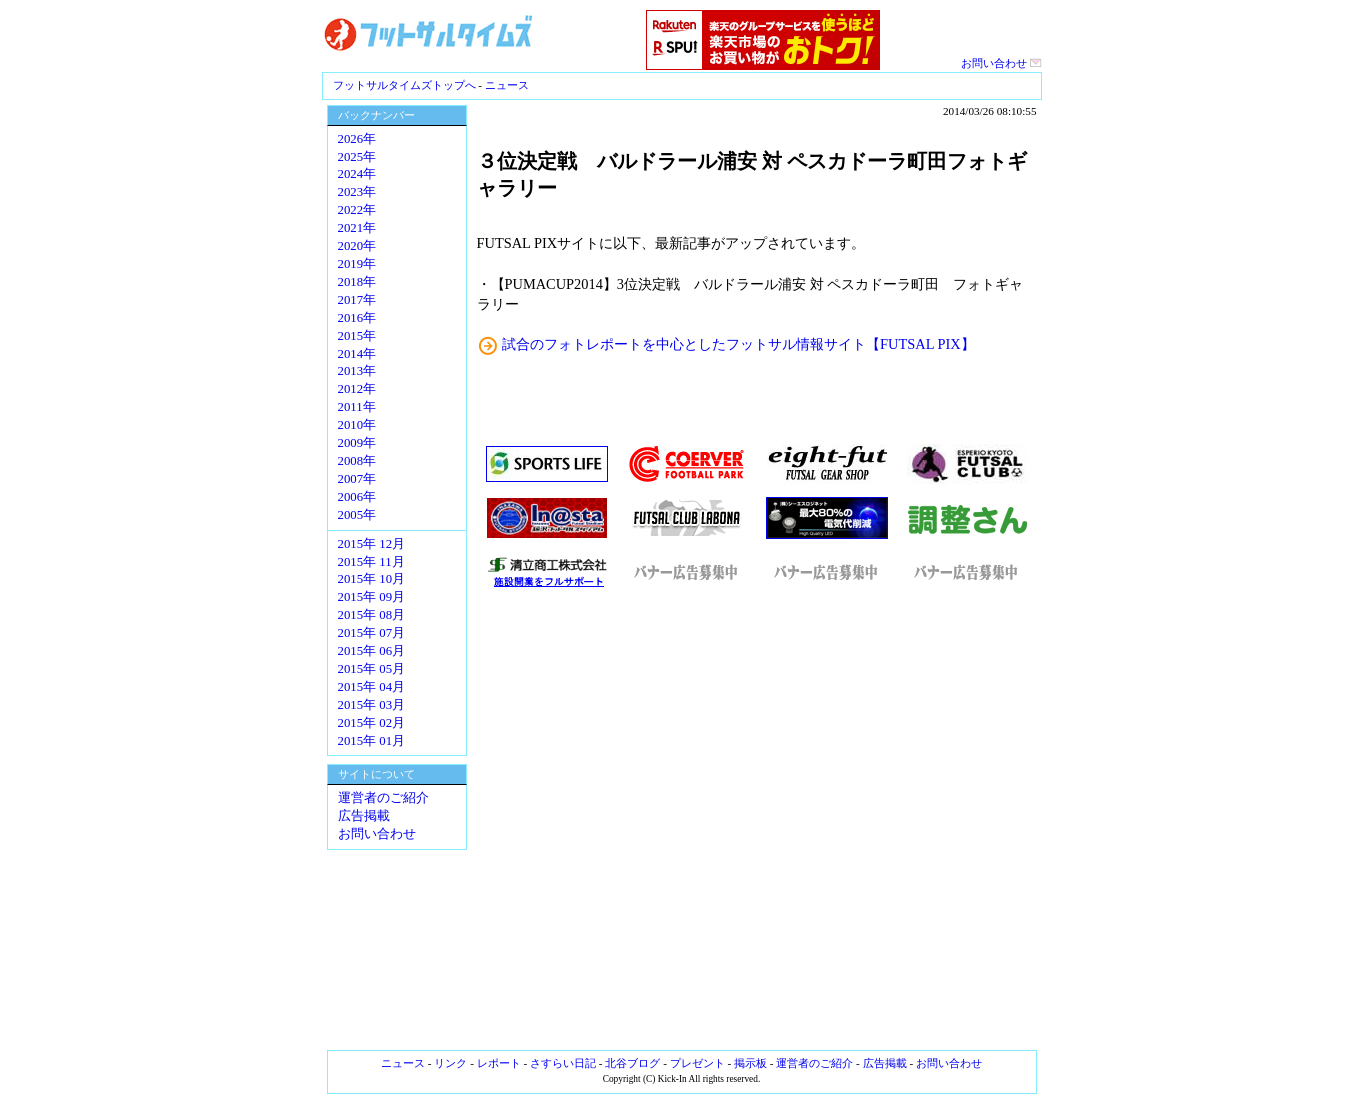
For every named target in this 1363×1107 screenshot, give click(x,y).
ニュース (507, 85)
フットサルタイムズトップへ (404, 85)
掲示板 (750, 1063)
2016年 (357, 318)
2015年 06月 (372, 651)
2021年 (357, 228)
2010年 (357, 425)
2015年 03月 (372, 705)
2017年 (357, 300)
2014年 (357, 354)
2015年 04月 (372, 687)
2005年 (357, 515)
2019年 (357, 264)
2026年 (357, 139)
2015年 (357, 336)
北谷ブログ (632, 1063)
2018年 (357, 282)
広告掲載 (364, 816)
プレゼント (697, 1063)
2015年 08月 (372, 615)
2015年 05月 (372, 669)
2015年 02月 (372, 723)
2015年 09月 (372, 597)
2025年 (357, 157)
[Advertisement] (757, 820)
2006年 (357, 497)
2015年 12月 (372, 544)
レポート (499, 1063)
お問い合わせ (1001, 63)
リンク (450, 1063)
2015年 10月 (372, 579)
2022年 (357, 210)
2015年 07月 (372, 633)
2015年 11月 (371, 562)
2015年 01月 (372, 741)
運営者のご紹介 (383, 798)
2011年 (357, 407)
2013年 (357, 371)
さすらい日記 (563, 1063)
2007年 (357, 479)
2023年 (357, 192)
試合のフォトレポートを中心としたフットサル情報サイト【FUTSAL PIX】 (738, 344)
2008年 (357, 461)
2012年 (357, 389)
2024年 (357, 174)
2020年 (357, 246)
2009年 (357, 443)
